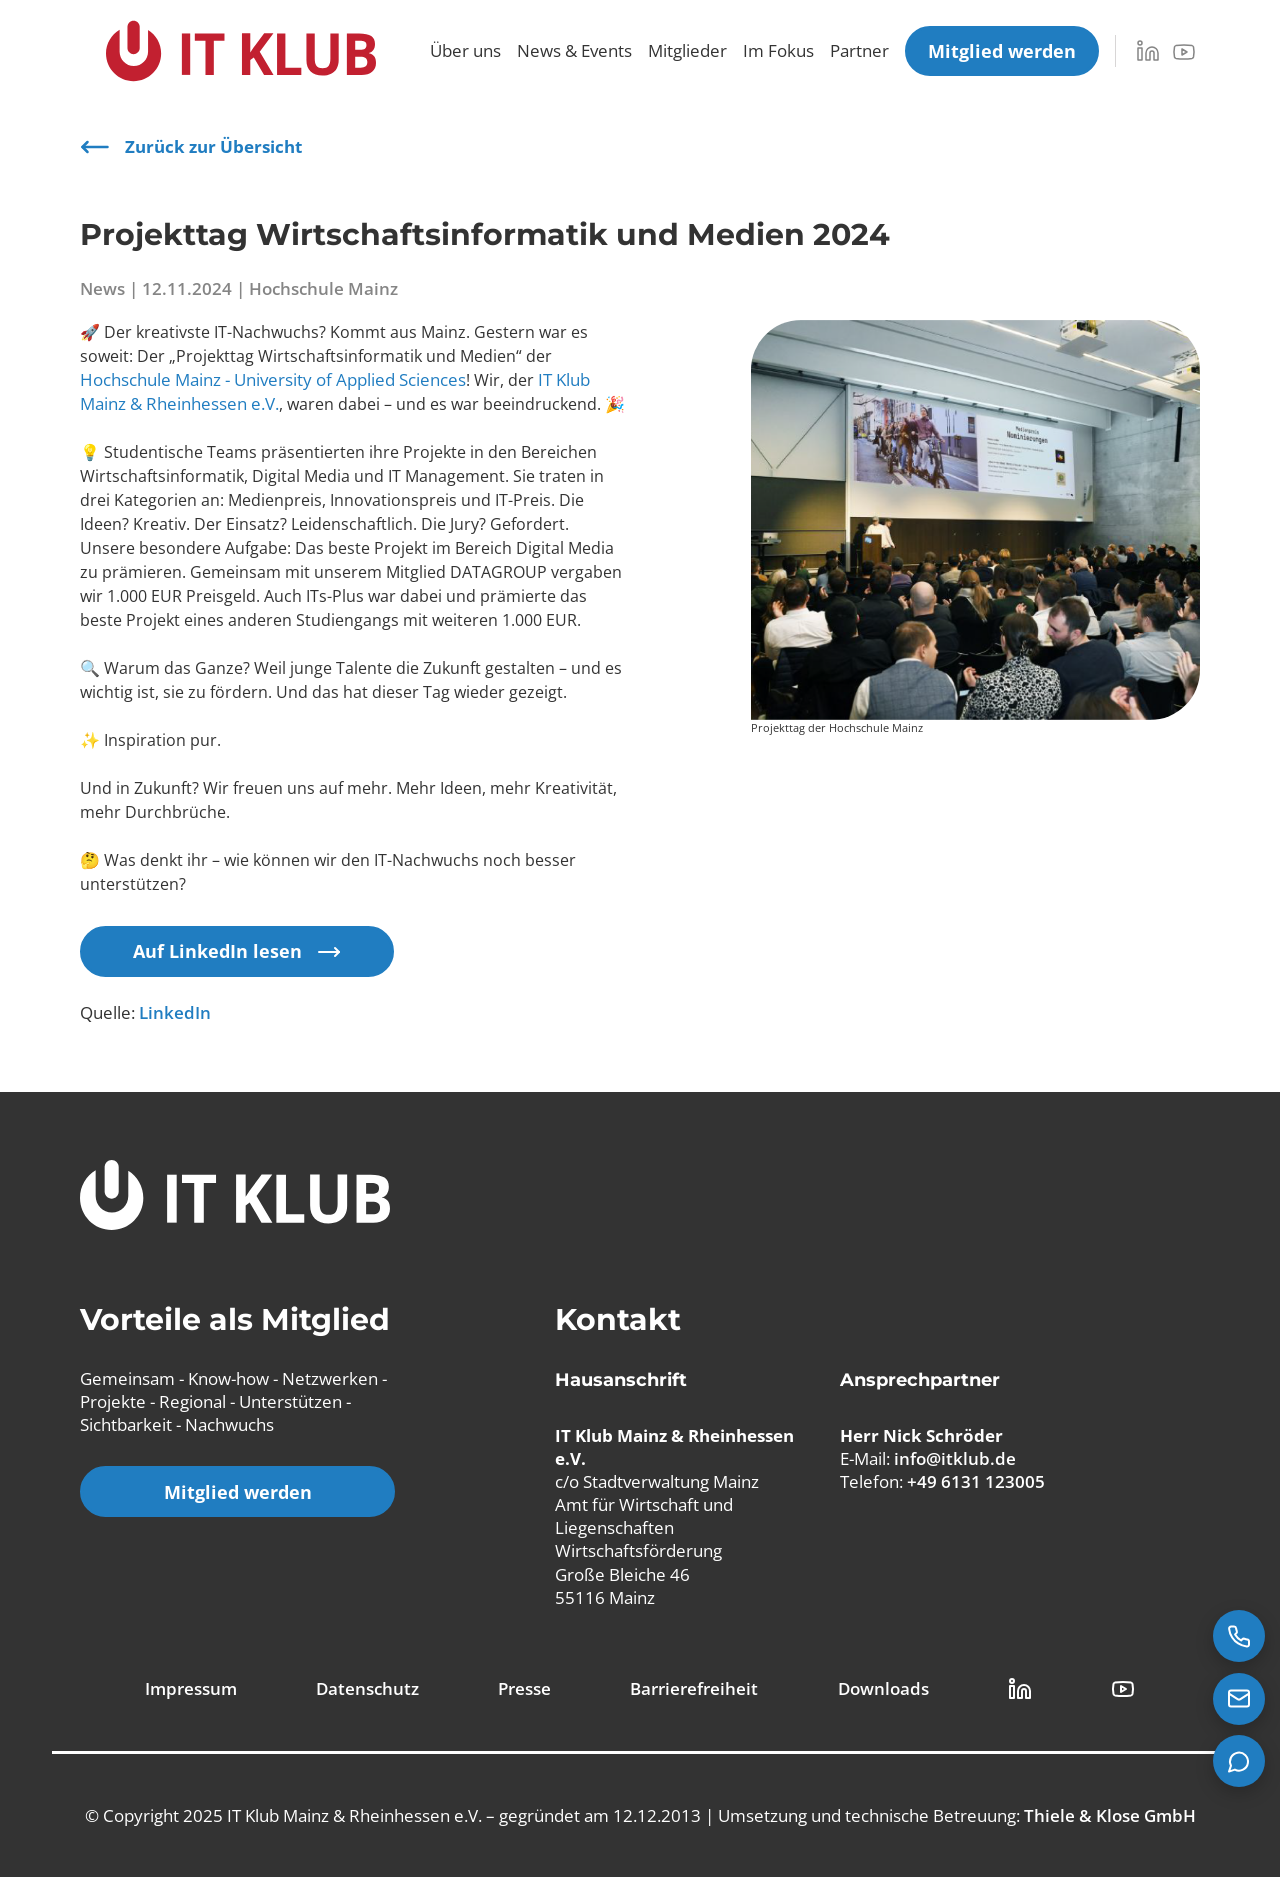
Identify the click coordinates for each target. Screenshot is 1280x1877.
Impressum (191, 1688)
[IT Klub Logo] (235, 1197)
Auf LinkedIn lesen (237, 951)
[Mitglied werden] (1002, 51)
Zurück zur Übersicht (191, 147)
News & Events (574, 50)
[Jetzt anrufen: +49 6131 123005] (1239, 1636)
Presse (524, 1688)
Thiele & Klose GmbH (1110, 1815)
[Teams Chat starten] (1239, 1761)
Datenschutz (367, 1688)
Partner (859, 50)
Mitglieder (687, 50)
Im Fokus (778, 50)
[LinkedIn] (1148, 51)
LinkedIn (175, 1012)
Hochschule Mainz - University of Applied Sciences (273, 379)
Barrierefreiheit (694, 1688)
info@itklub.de (955, 1458)
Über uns (465, 50)
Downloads (883, 1688)
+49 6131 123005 (976, 1481)
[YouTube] (1184, 52)
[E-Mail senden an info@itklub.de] (1239, 1699)
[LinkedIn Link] (1020, 1689)
